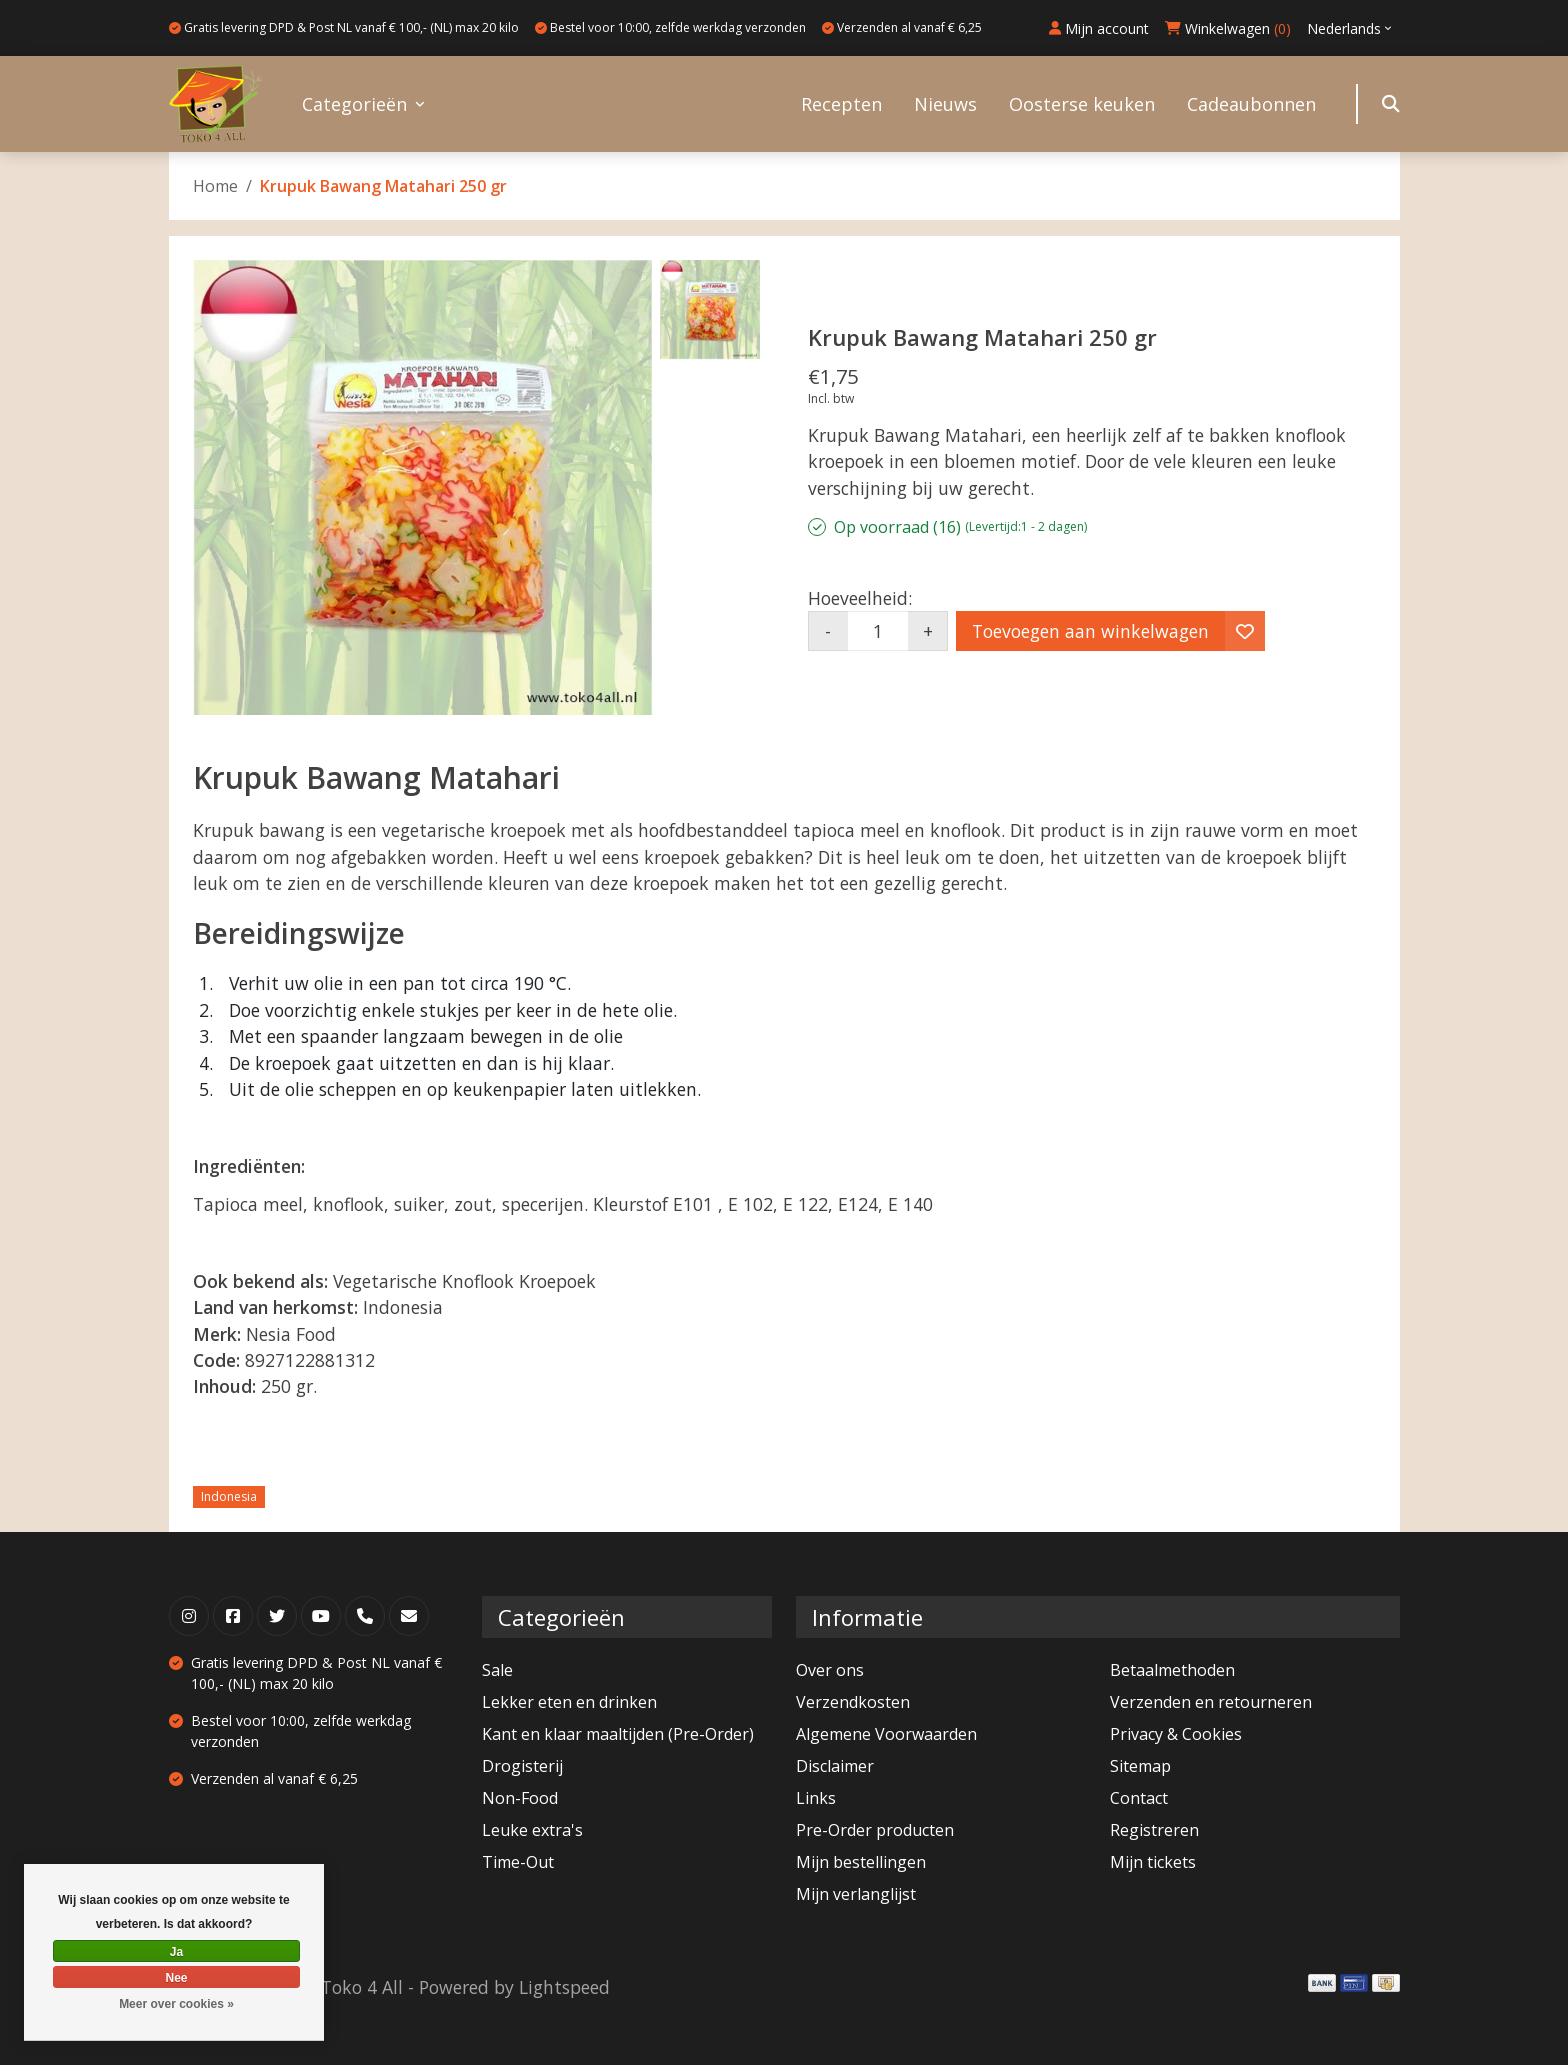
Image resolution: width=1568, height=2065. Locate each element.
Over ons (830, 1670)
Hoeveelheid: (860, 598)
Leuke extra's (532, 1830)
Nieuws (945, 104)
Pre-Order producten (875, 1830)
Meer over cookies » (176, 2004)
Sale (497, 1670)
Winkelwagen (1228, 28)
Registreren (1154, 1830)
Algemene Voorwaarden (886, 1734)
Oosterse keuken (1082, 104)
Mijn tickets (1153, 1862)
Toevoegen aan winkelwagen (1090, 631)
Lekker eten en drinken (569, 1702)
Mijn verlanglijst (856, 1894)
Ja (176, 1952)
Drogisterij (522, 1766)
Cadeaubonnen (1251, 104)
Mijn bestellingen (861, 1862)
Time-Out (518, 1862)
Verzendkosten (853, 1702)
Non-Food (520, 1798)
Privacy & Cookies (1176, 1734)
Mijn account (1099, 28)
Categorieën (354, 104)
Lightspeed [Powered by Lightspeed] (564, 1987)
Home (215, 186)
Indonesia (229, 1496)
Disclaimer (835, 1766)
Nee (176, 1978)
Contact (1139, 1798)
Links (816, 1798)
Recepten (841, 104)
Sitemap (1140, 1766)
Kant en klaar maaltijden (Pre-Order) (618, 1734)
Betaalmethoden (1172, 1670)
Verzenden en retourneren (1211, 1702)
